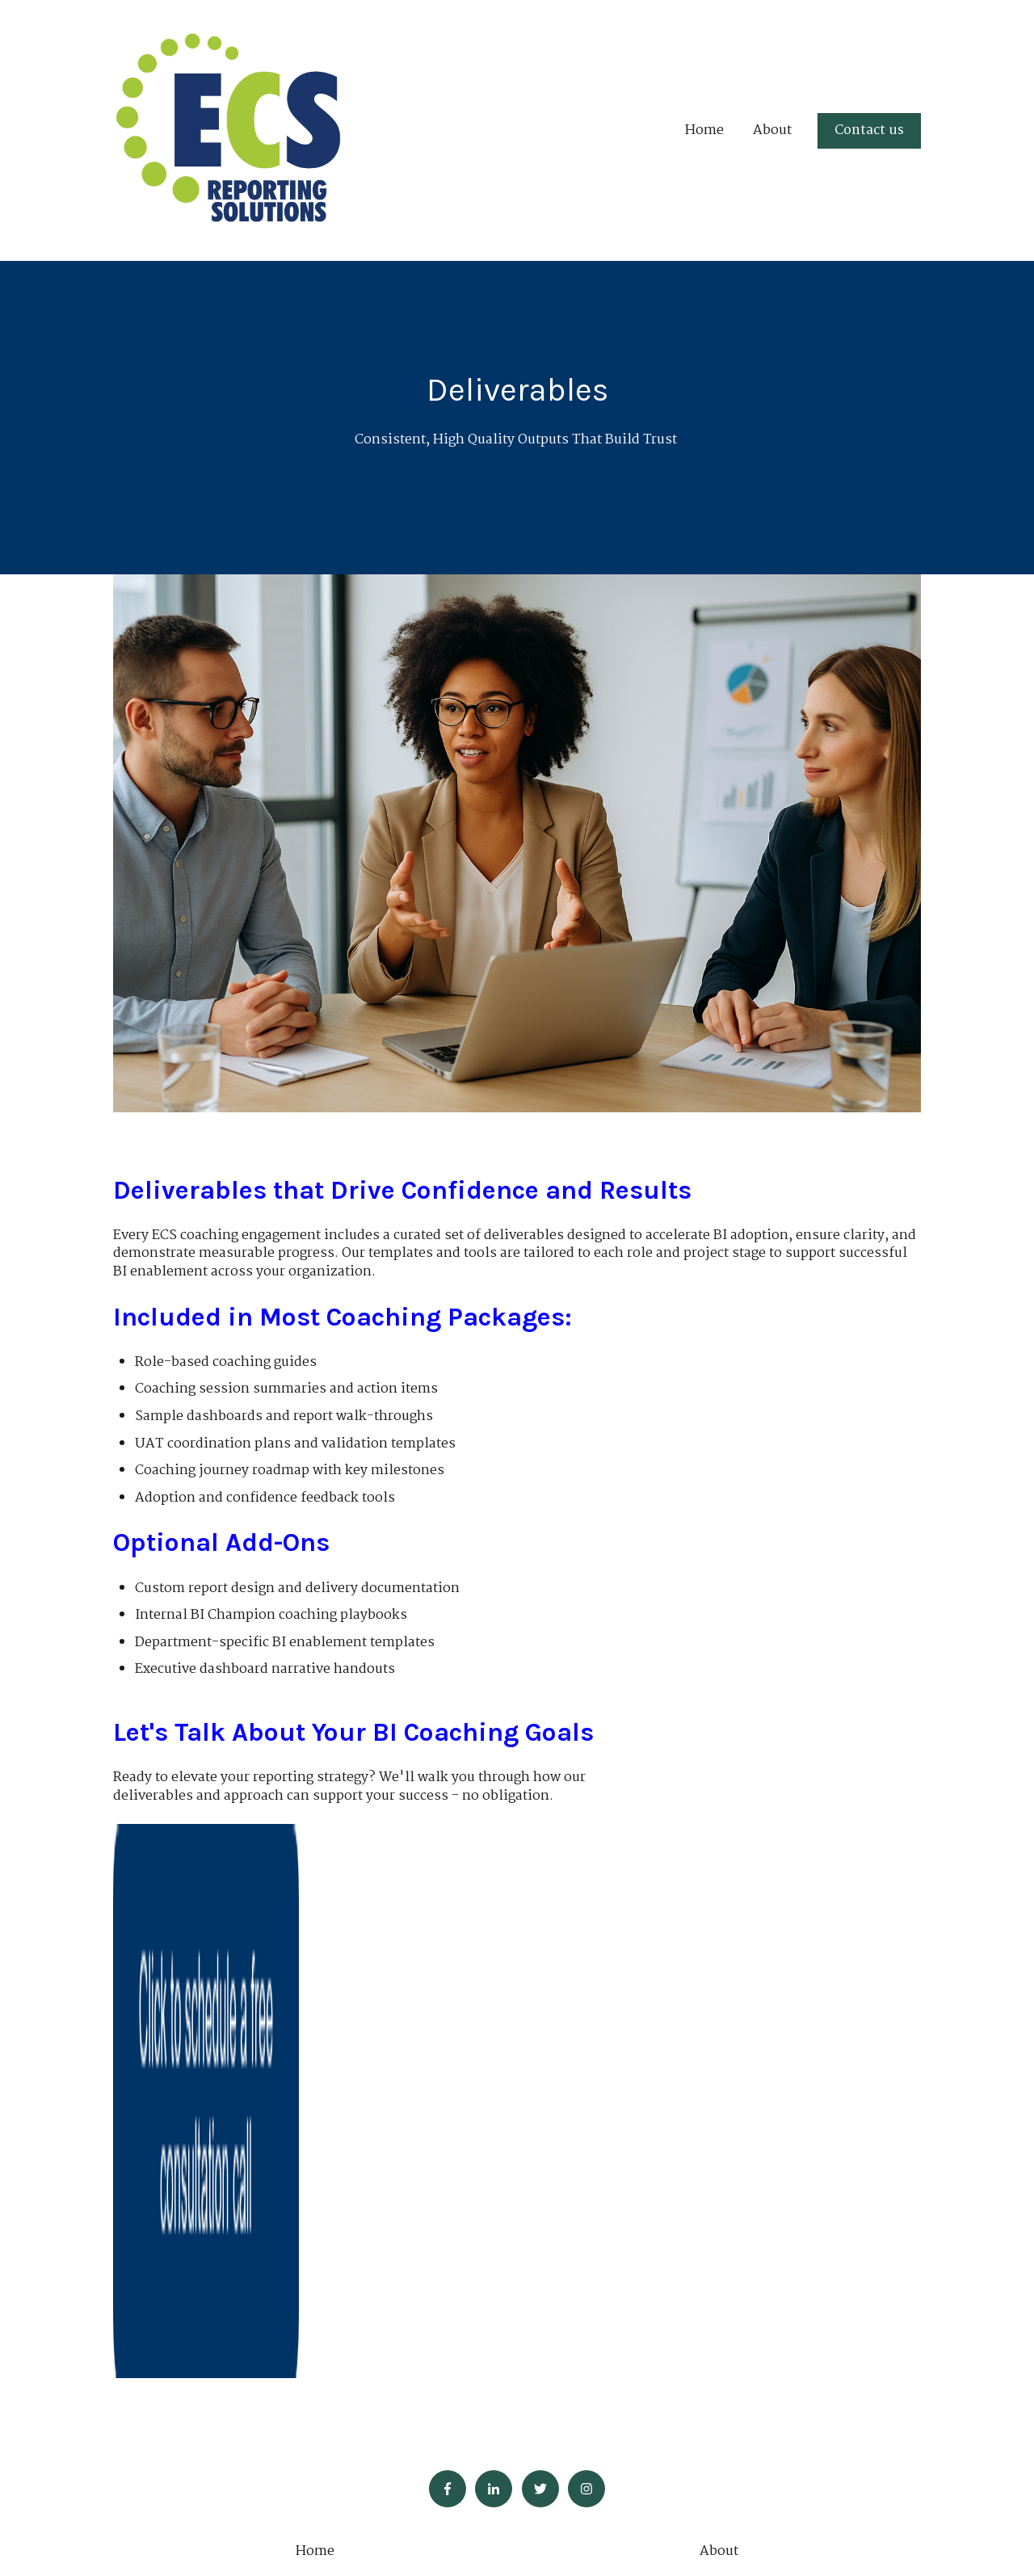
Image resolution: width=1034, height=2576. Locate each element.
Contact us (869, 130)
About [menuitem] (719, 2046)
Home (704, 131)
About (772, 131)
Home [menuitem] (315, 2046)
